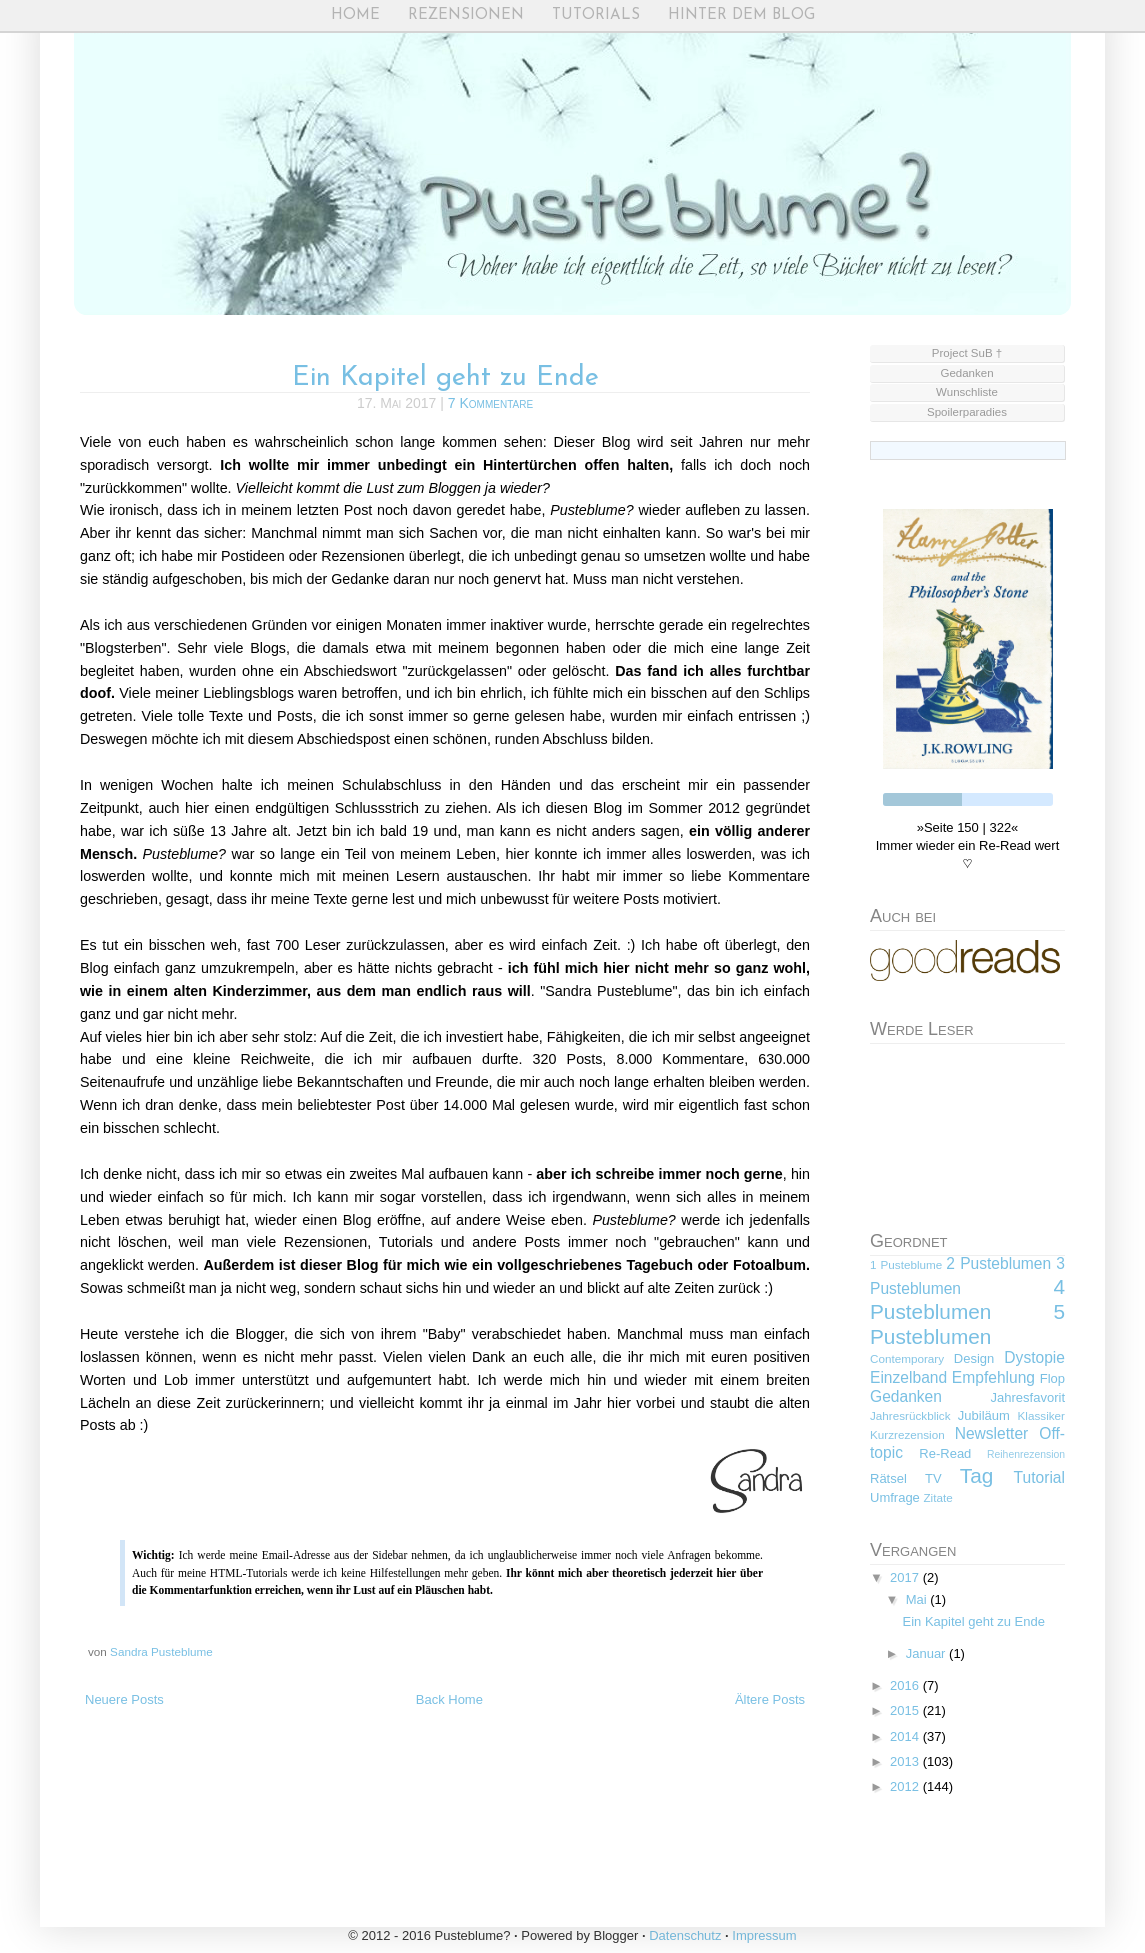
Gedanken (966, 373)
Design (974, 1358)
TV (933, 1478)
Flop (1052, 1378)
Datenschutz (685, 1935)
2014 (906, 1736)
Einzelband (908, 1377)
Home (355, 15)
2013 (906, 1761)
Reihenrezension (1026, 1454)
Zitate (937, 1497)
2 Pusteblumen (998, 1263)
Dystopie (1034, 1357)
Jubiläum (984, 1415)
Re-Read (945, 1453)
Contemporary (907, 1358)
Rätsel (888, 1478)
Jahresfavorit (1028, 1397)
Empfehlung (993, 1377)
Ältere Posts (770, 1699)
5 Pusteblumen (967, 1324)
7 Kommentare (490, 403)
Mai (918, 1599)
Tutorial (1039, 1477)
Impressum (764, 1935)
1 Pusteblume (906, 1264)
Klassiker (1041, 1415)
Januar (927, 1653)
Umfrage (895, 1497)
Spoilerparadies (967, 412)
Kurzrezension (907, 1434)
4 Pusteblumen (967, 1299)
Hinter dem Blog (741, 15)
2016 (906, 1685)
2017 (906, 1577)
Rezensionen (466, 15)
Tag (977, 1475)
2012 (906, 1786)
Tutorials (596, 15)
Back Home (449, 1699)
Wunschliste (967, 392)
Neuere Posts (124, 1699)
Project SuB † (967, 353)
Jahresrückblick (910, 1415)
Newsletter (992, 1433)
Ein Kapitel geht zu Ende (445, 378)
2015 (906, 1710)
